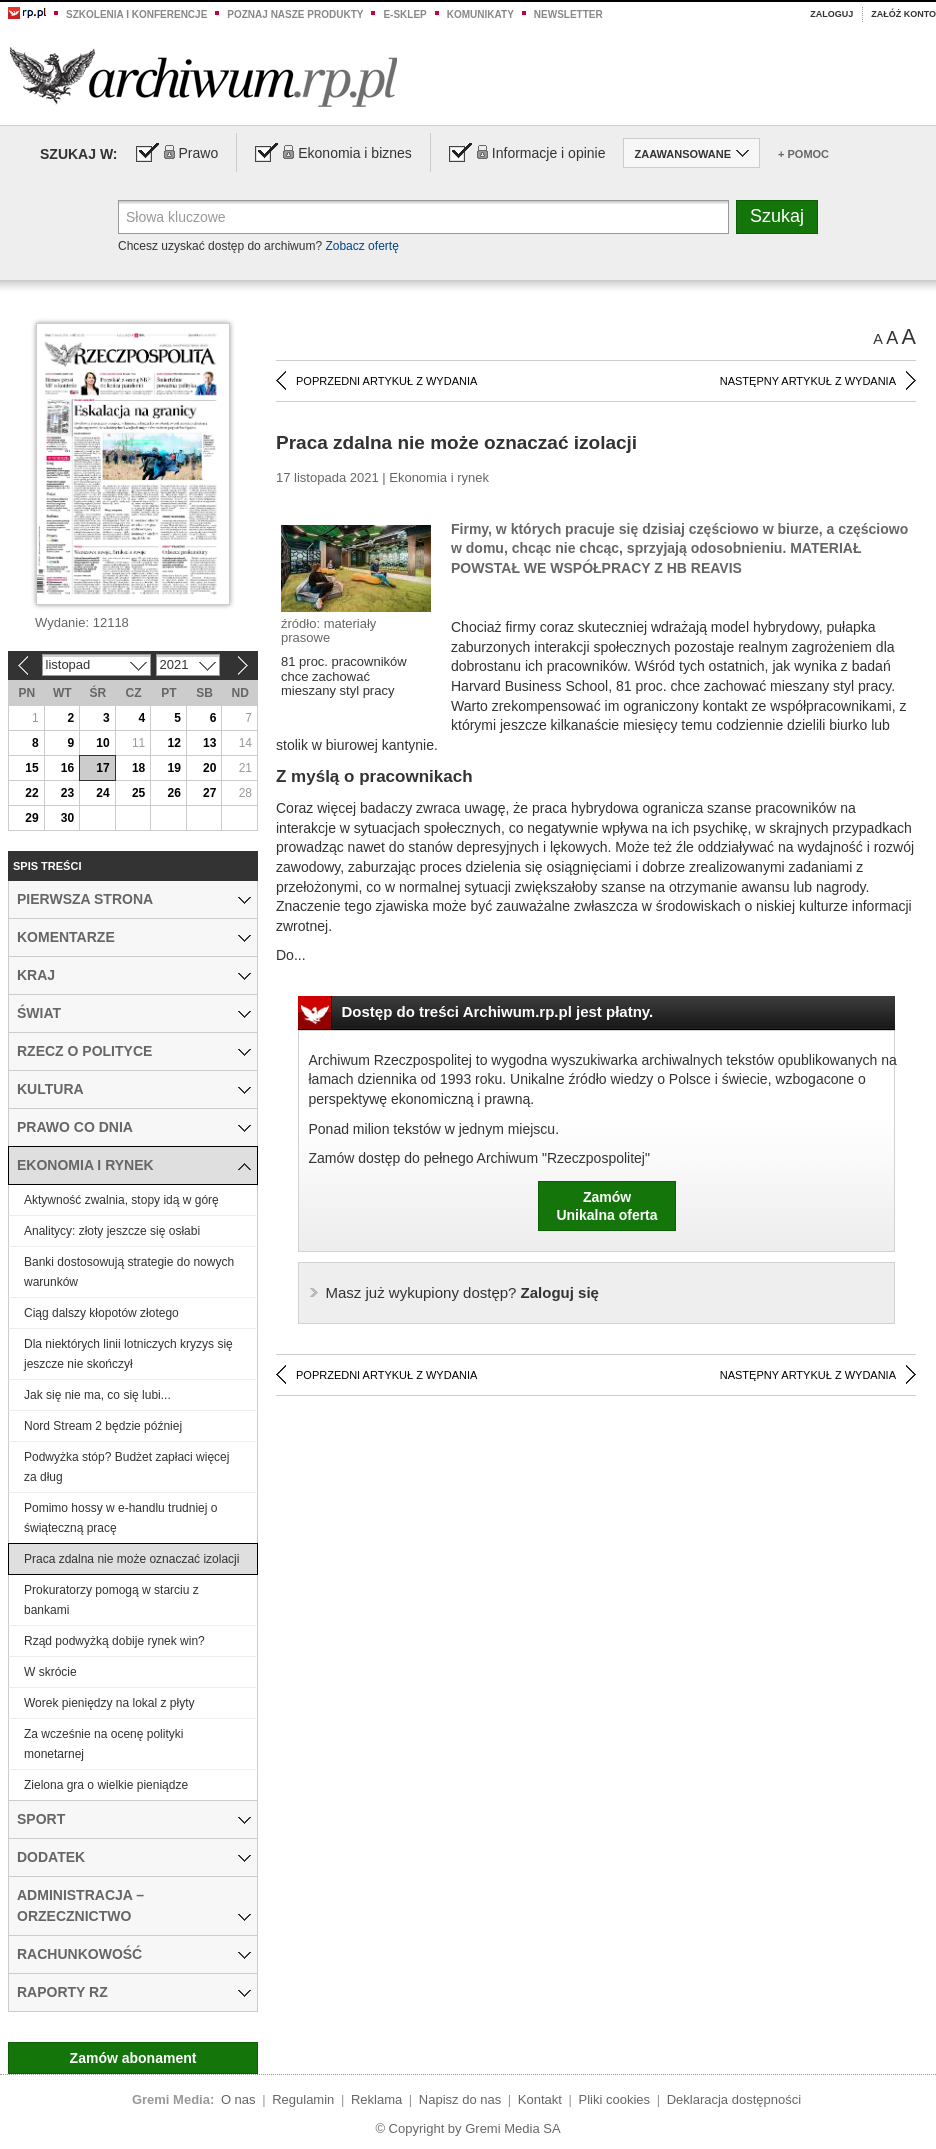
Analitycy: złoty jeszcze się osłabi (112, 1231)
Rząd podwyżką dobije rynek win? (114, 1641)
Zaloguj (831, 14)
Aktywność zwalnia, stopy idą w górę (121, 1200)
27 (209, 793)
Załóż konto (903, 14)
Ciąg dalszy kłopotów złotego (101, 1313)
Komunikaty (480, 14)
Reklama (376, 2099)
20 (209, 768)
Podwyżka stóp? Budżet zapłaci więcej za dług (126, 1467)
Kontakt (540, 2099)
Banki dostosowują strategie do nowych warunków (129, 1272)
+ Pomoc (803, 154)
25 (138, 793)
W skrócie (50, 1672)
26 (173, 793)
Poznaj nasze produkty (295, 14)
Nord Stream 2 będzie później (103, 1426)
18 (138, 768)
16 (67, 768)
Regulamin (303, 2099)
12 (173, 743)
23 (67, 793)
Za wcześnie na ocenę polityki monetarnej (103, 1744)
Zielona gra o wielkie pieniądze (106, 1785)
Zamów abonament (133, 2058)
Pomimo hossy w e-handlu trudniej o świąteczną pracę (120, 1518)
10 (102, 743)
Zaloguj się (462, 1292)
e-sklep (404, 14)
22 (31, 793)
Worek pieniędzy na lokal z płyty (109, 1703)
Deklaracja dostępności (734, 2099)
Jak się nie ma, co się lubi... (97, 1395)
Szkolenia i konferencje (136, 14)
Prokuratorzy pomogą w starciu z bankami (111, 1600)
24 (102, 793)
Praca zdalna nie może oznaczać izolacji (131, 1559)
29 (31, 818)
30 (67, 818)
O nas (238, 2099)
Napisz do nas (460, 2099)
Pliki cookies (615, 2099)
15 (31, 768)
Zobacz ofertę (361, 246)
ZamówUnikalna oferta (606, 1206)
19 (173, 768)
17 (102, 768)
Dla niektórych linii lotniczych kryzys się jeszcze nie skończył (128, 1354)
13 (209, 743)
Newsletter (568, 14)
